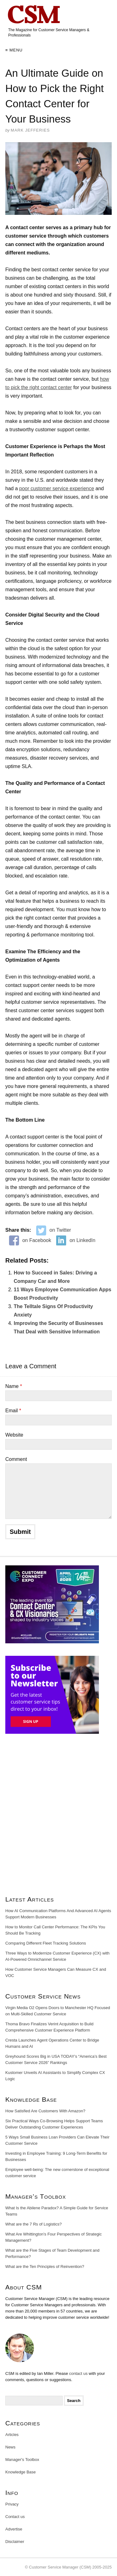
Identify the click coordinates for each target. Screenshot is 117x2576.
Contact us (15, 2516)
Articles (12, 2434)
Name (13, 1386)
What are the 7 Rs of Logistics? (33, 2224)
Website (14, 1435)
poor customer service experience (56, 488)
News (10, 2447)
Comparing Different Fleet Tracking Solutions (45, 1943)
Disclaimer (14, 2541)
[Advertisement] (58, 1817)
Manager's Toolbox (22, 2459)
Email (13, 1410)
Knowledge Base (20, 2472)
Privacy (12, 2504)
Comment (16, 1459)
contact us (78, 2373)
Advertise (13, 2529)
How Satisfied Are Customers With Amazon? (45, 2111)
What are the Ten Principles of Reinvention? (44, 2266)
